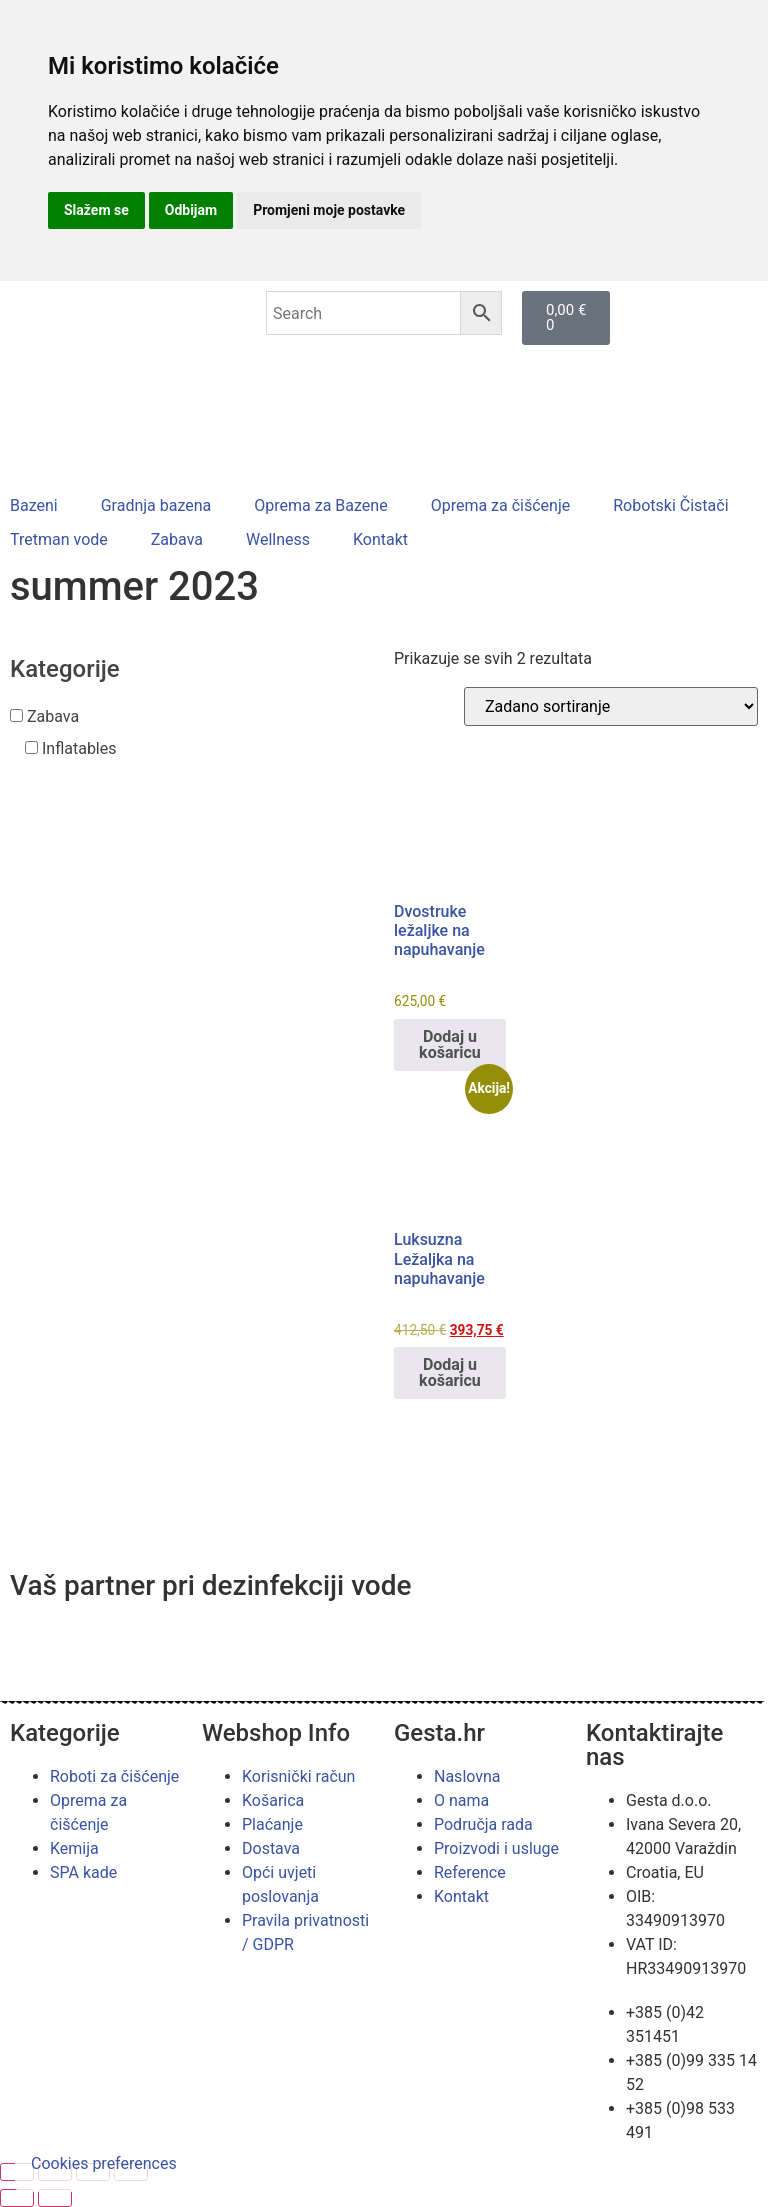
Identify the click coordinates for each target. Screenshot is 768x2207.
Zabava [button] (53, 716)
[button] (45, 506)
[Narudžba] (611, 706)
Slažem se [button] (96, 210)
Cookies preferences (104, 2163)
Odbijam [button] (191, 210)
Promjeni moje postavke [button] (329, 210)
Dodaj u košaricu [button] (450, 1044)
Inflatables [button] (79, 748)
